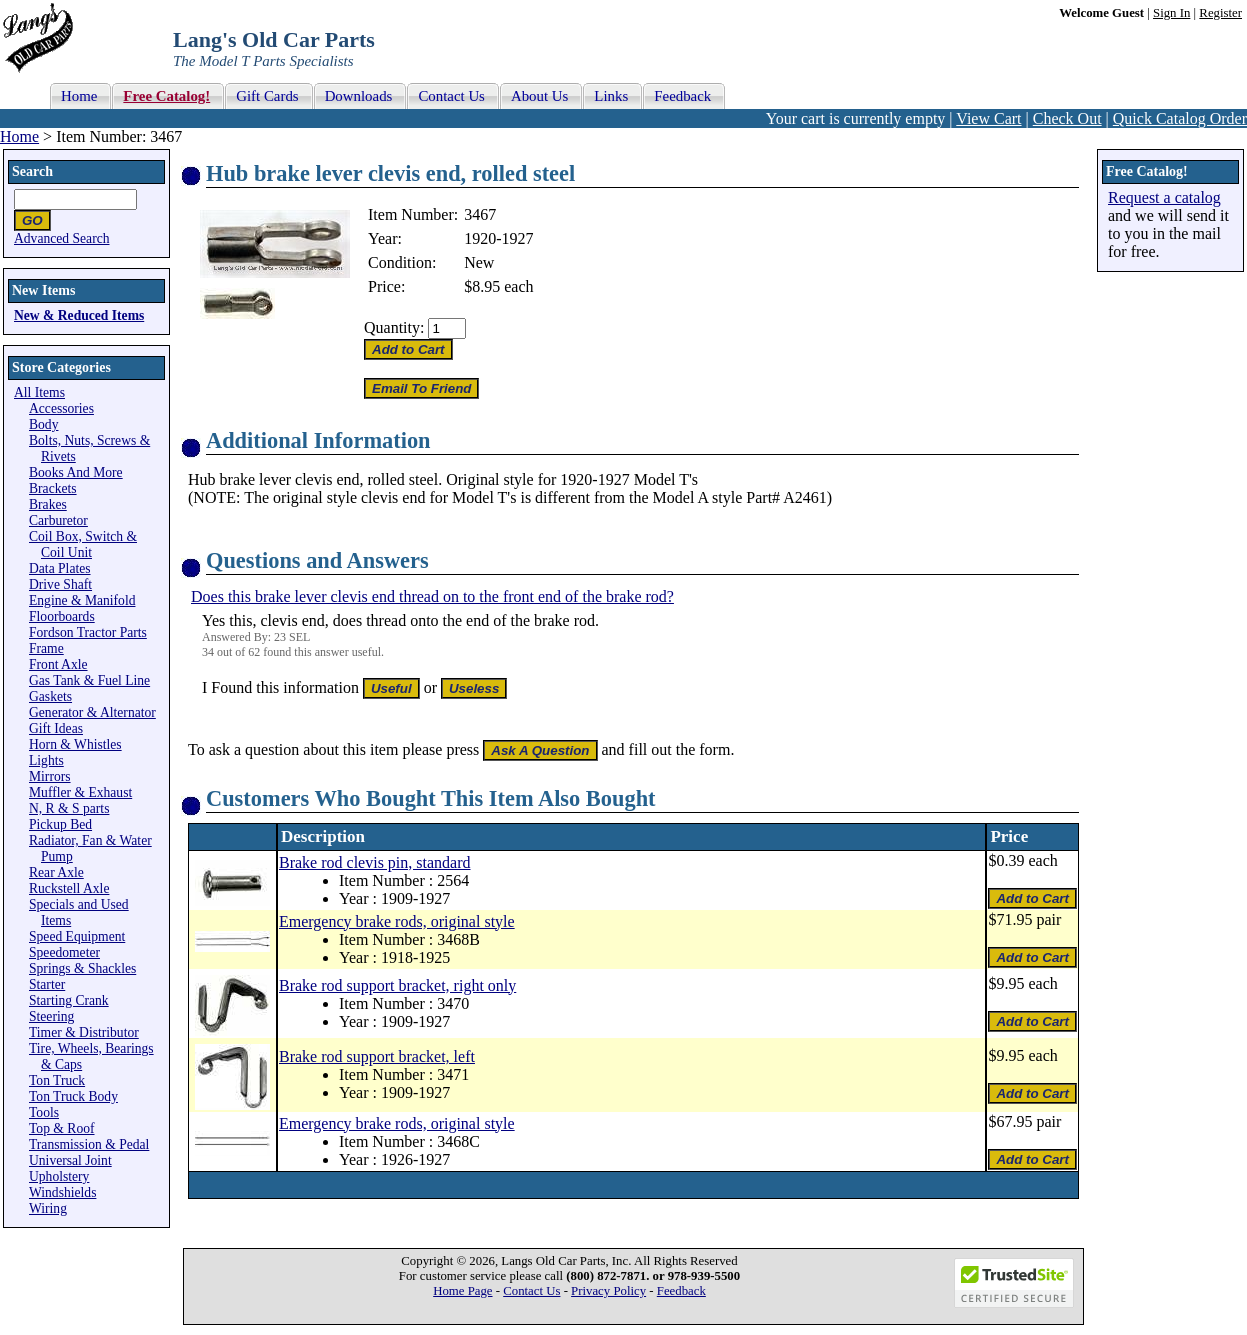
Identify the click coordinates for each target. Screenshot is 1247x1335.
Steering (51, 1016)
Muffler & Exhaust (80, 792)
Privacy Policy (608, 1291)
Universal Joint (70, 1160)
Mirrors (50, 776)
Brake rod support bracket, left (377, 1056)
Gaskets (50, 696)
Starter (47, 984)
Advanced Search (62, 238)
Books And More (76, 472)
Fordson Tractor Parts (88, 632)
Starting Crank (69, 1000)
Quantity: (394, 327)
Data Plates (60, 568)
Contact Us (531, 1291)
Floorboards (62, 616)
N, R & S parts (69, 808)
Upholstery (59, 1176)
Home (19, 136)
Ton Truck (57, 1080)
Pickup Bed (60, 824)
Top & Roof (62, 1128)
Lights (46, 760)
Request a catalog (1164, 197)
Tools (44, 1112)
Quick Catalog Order (1180, 118)
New (479, 262)
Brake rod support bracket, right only (397, 985)
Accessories (61, 408)
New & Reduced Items (79, 315)
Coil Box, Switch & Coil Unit (83, 544)
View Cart (988, 118)
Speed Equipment (77, 936)
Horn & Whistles (75, 744)
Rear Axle (56, 872)
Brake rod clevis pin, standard (375, 862)
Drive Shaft (60, 584)
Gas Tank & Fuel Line (89, 680)
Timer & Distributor (84, 1032)
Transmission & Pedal (89, 1144)
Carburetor (58, 520)
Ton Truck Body (73, 1096)
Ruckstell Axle (69, 888)
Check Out (1067, 118)
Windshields (62, 1192)
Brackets (53, 488)
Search (32, 171)
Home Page (462, 1291)
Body (43, 424)
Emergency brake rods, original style (397, 921)
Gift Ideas (56, 728)
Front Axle (58, 664)
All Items (39, 392)
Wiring (48, 1208)
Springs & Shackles (82, 968)
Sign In (1171, 13)
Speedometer (64, 952)
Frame (46, 648)
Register (1220, 13)
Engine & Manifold (82, 600)
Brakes (48, 504)
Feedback (681, 1291)
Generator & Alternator (92, 712)
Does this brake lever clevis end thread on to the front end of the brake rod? (432, 596)
